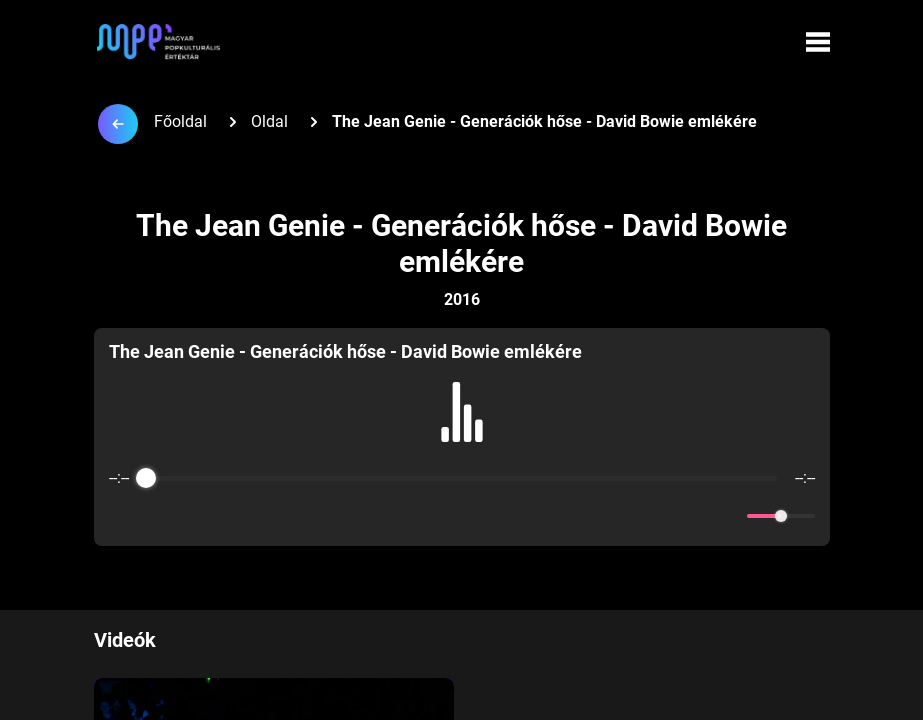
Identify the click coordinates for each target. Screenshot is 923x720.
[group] (462, 437)
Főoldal (180, 121)
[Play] (462, 516)
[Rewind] (418, 516)
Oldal (269, 121)
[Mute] (728, 516)
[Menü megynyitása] (818, 42)
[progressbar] (462, 478)
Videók (125, 640)
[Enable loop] (122, 516)
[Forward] (505, 516)
